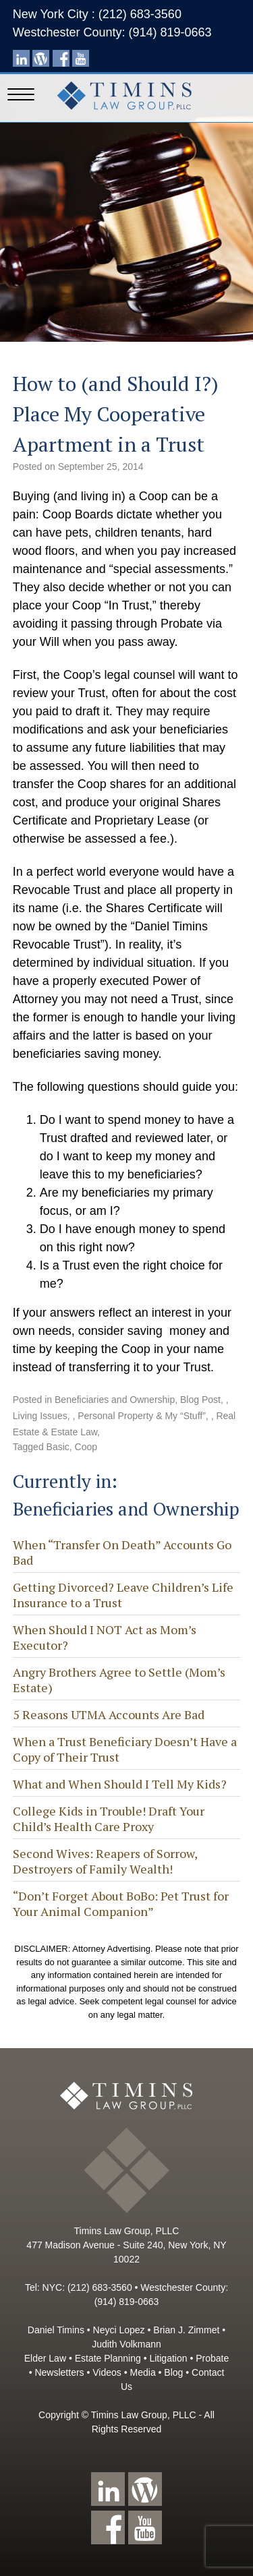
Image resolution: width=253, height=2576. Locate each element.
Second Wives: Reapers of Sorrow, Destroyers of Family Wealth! (105, 1861)
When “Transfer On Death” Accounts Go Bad (122, 1552)
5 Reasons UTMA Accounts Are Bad (108, 1714)
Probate (212, 2358)
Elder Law (45, 2358)
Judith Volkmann (126, 2344)
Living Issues (40, 1415)
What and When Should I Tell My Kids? (120, 1784)
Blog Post (200, 1399)
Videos (106, 2372)
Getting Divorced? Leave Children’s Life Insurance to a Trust (123, 1595)
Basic (58, 1446)
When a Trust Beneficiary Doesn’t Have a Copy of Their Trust (125, 1749)
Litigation (168, 2358)
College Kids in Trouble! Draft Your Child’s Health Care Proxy (108, 1818)
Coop (86, 1446)
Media (143, 2372)
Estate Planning (108, 2358)
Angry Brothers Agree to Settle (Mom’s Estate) (119, 1680)
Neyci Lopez (119, 2330)
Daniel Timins (56, 2330)
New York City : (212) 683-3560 (97, 14)
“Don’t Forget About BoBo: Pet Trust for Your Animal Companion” (121, 1903)
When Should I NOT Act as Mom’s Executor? (104, 1637)
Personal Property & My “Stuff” (142, 1415)
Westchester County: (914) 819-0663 (112, 32)
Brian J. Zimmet (186, 2330)
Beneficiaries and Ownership (115, 1399)
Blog (173, 2372)
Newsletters (59, 2372)
